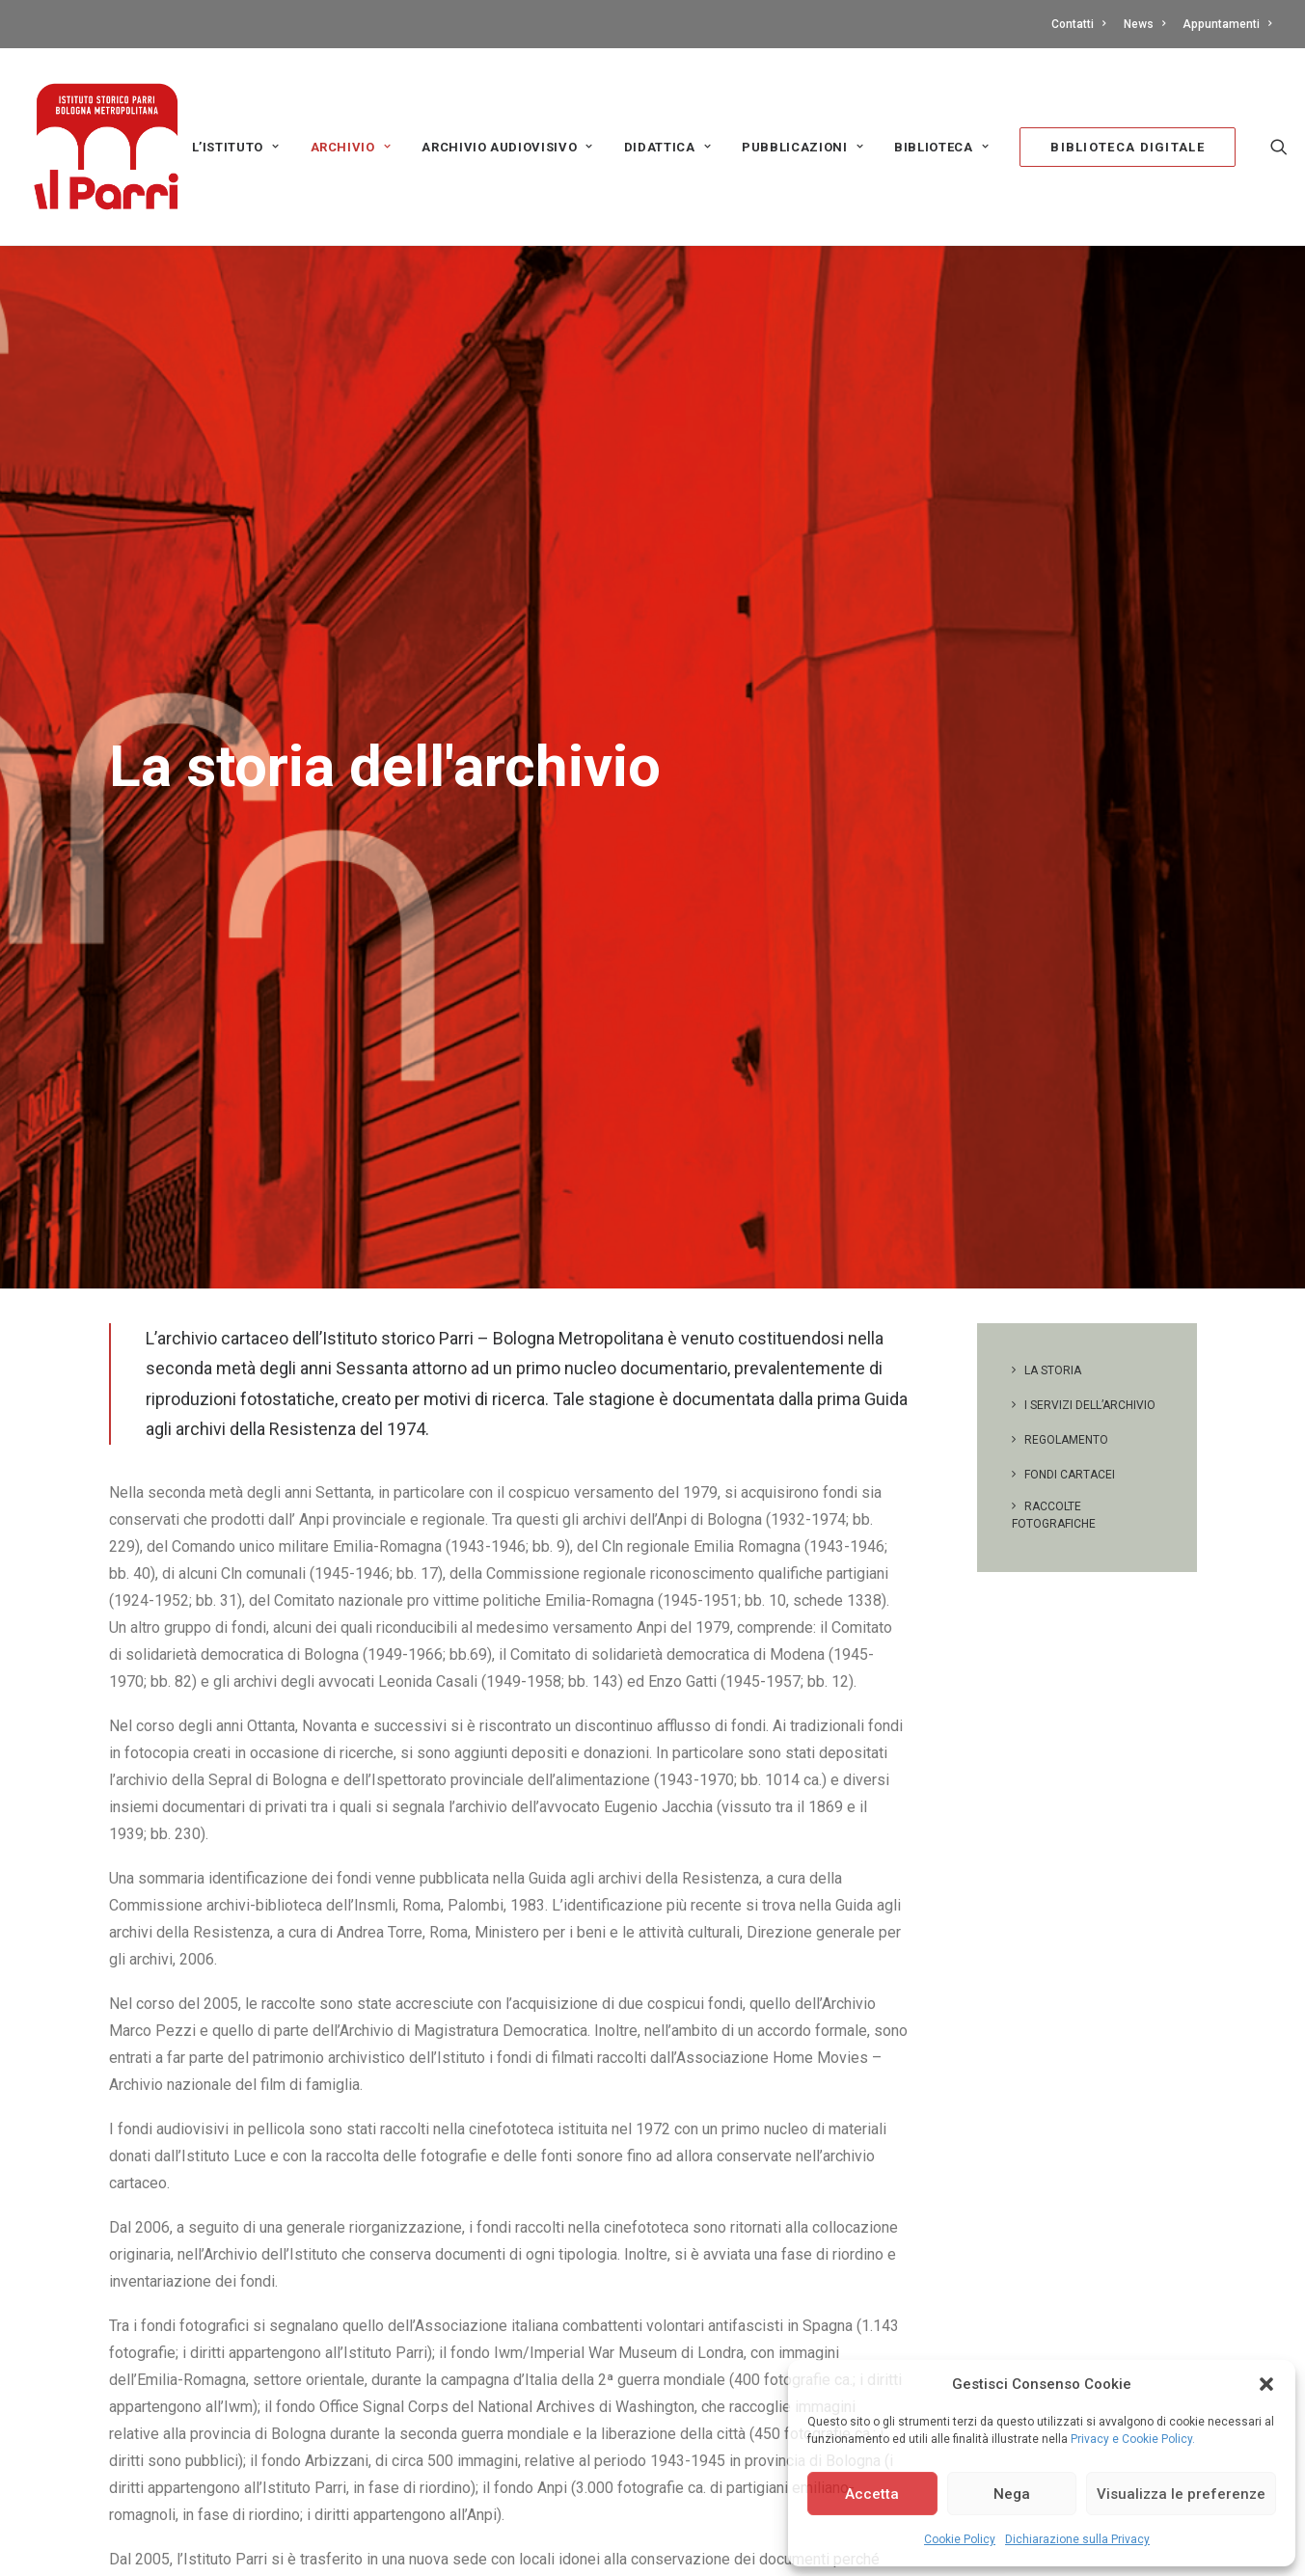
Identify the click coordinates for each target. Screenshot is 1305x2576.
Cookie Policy (959, 2539)
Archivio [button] (351, 147)
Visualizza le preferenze (1181, 2494)
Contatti (1078, 24)
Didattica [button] (667, 147)
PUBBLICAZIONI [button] (802, 147)
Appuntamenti (1227, 24)
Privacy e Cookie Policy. (1133, 2439)
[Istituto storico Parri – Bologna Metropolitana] (106, 146)
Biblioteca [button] (941, 147)
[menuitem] (1081, 24)
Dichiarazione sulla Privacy (1077, 2539)
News (1144, 24)
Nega (1011, 2494)
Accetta (872, 2494)
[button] (1266, 2384)
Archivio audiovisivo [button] (507, 147)
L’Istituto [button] (236, 147)
